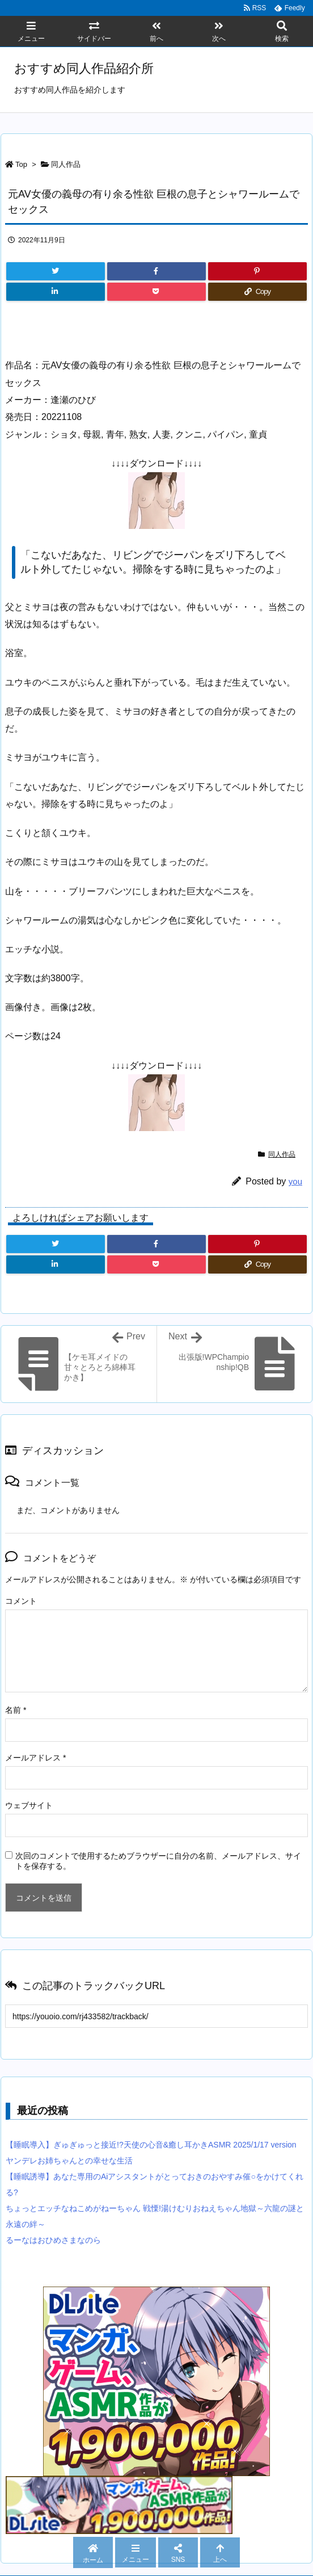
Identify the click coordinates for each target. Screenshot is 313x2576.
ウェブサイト (29, 1805)
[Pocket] (156, 292)
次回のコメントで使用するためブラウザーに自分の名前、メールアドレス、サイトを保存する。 (158, 1861)
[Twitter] (55, 271)
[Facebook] (156, 271)
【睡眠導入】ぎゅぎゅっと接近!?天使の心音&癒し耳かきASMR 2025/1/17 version (151, 2144)
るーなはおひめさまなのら (53, 2240)
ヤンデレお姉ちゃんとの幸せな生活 (69, 2160)
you (295, 1181)
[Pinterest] (257, 271)
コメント (21, 1601)
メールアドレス (35, 1757)
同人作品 (66, 164)
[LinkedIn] (55, 292)
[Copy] (257, 292)
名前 (15, 1709)
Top (21, 164)
